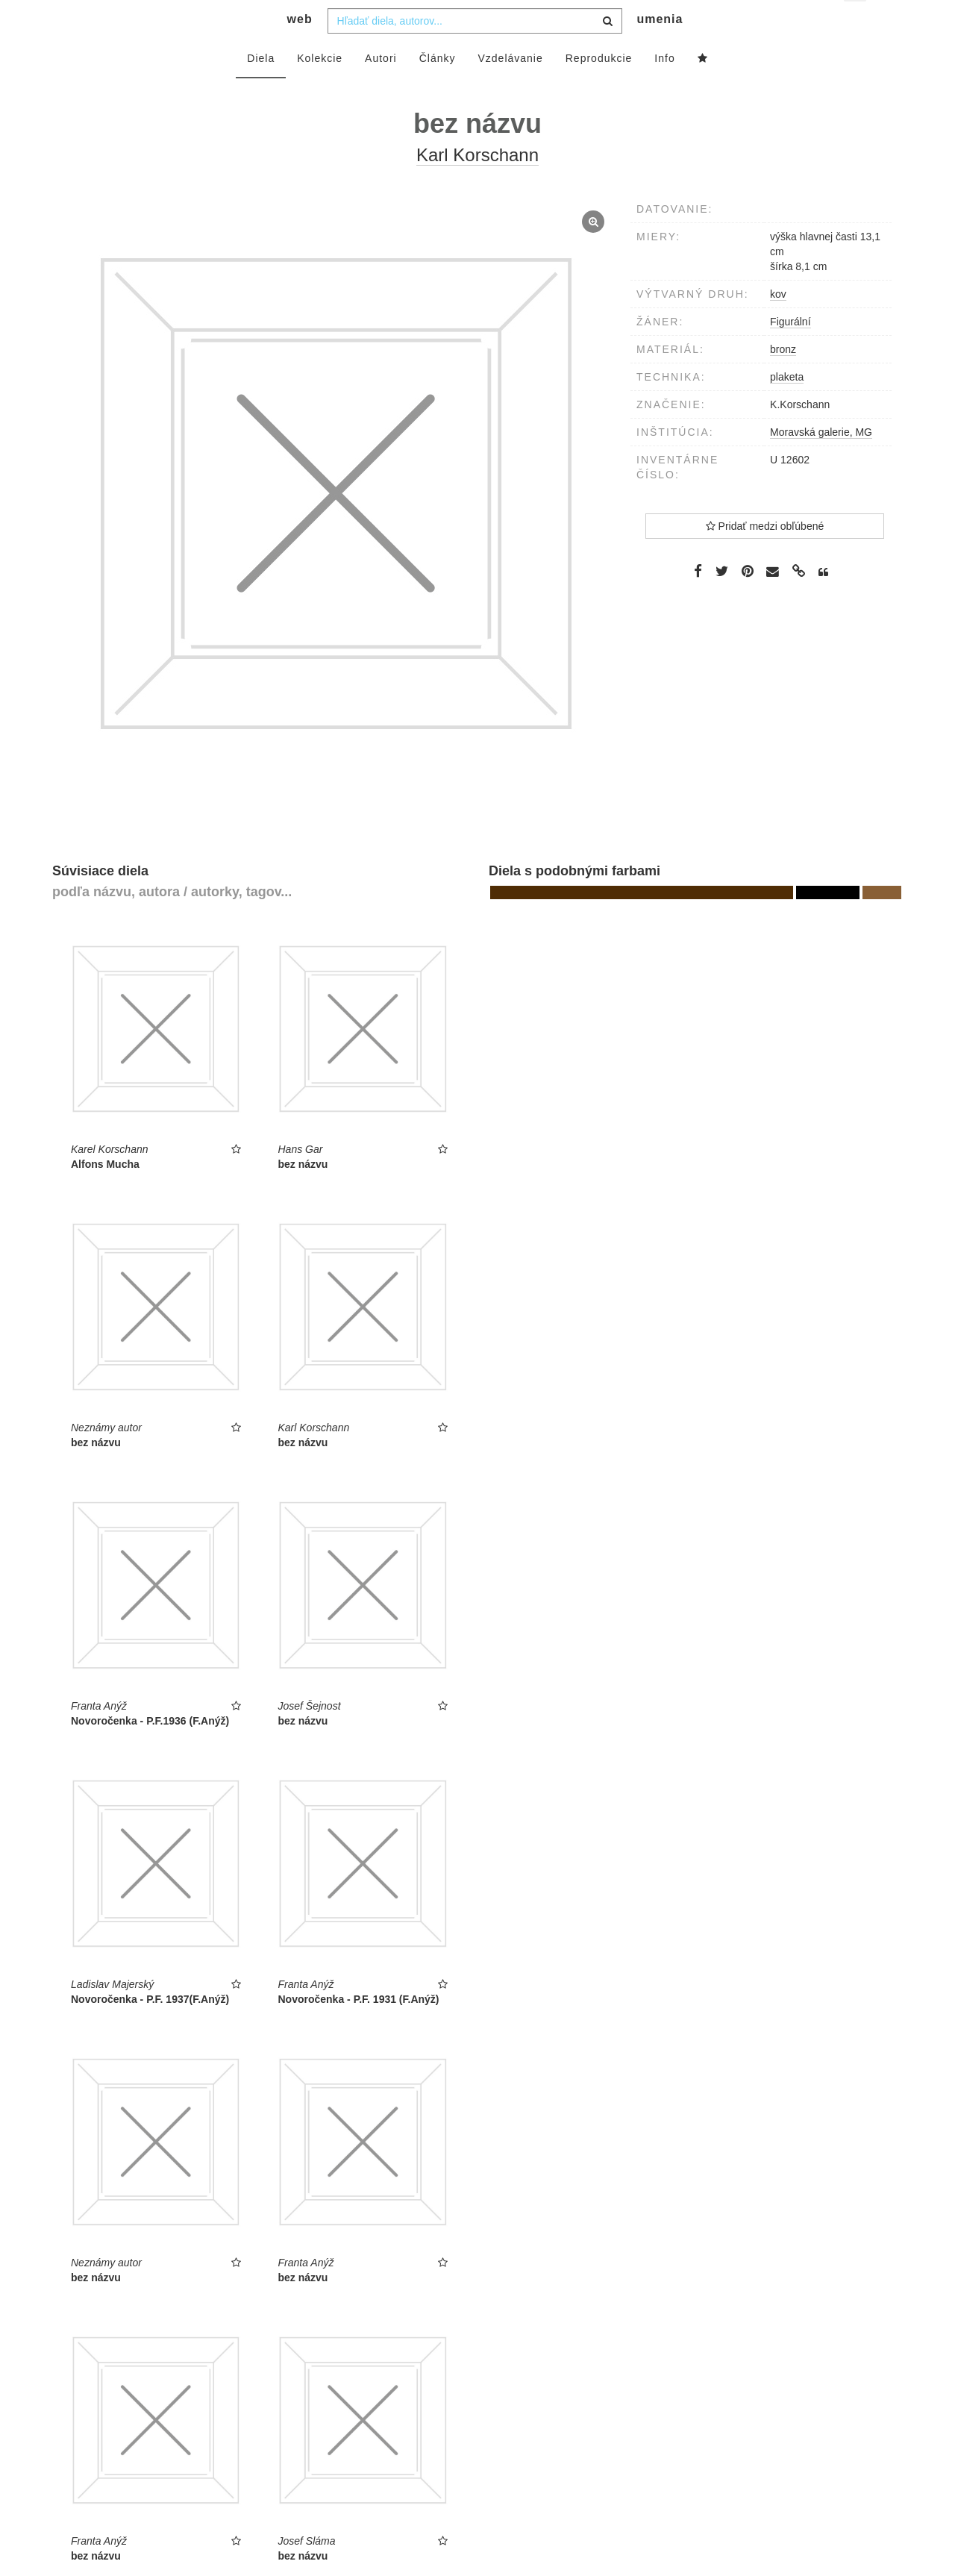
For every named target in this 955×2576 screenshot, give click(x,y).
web (300, 49)
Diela (261, 87)
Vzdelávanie (510, 87)
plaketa (787, 406)
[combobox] (475, 50)
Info (664, 87)
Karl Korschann (477, 185)
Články (437, 87)
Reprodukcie (599, 87)
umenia (659, 49)
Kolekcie (319, 87)
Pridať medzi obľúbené (765, 555)
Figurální (790, 351)
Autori (381, 87)
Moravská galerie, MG (821, 461)
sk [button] (856, 22)
